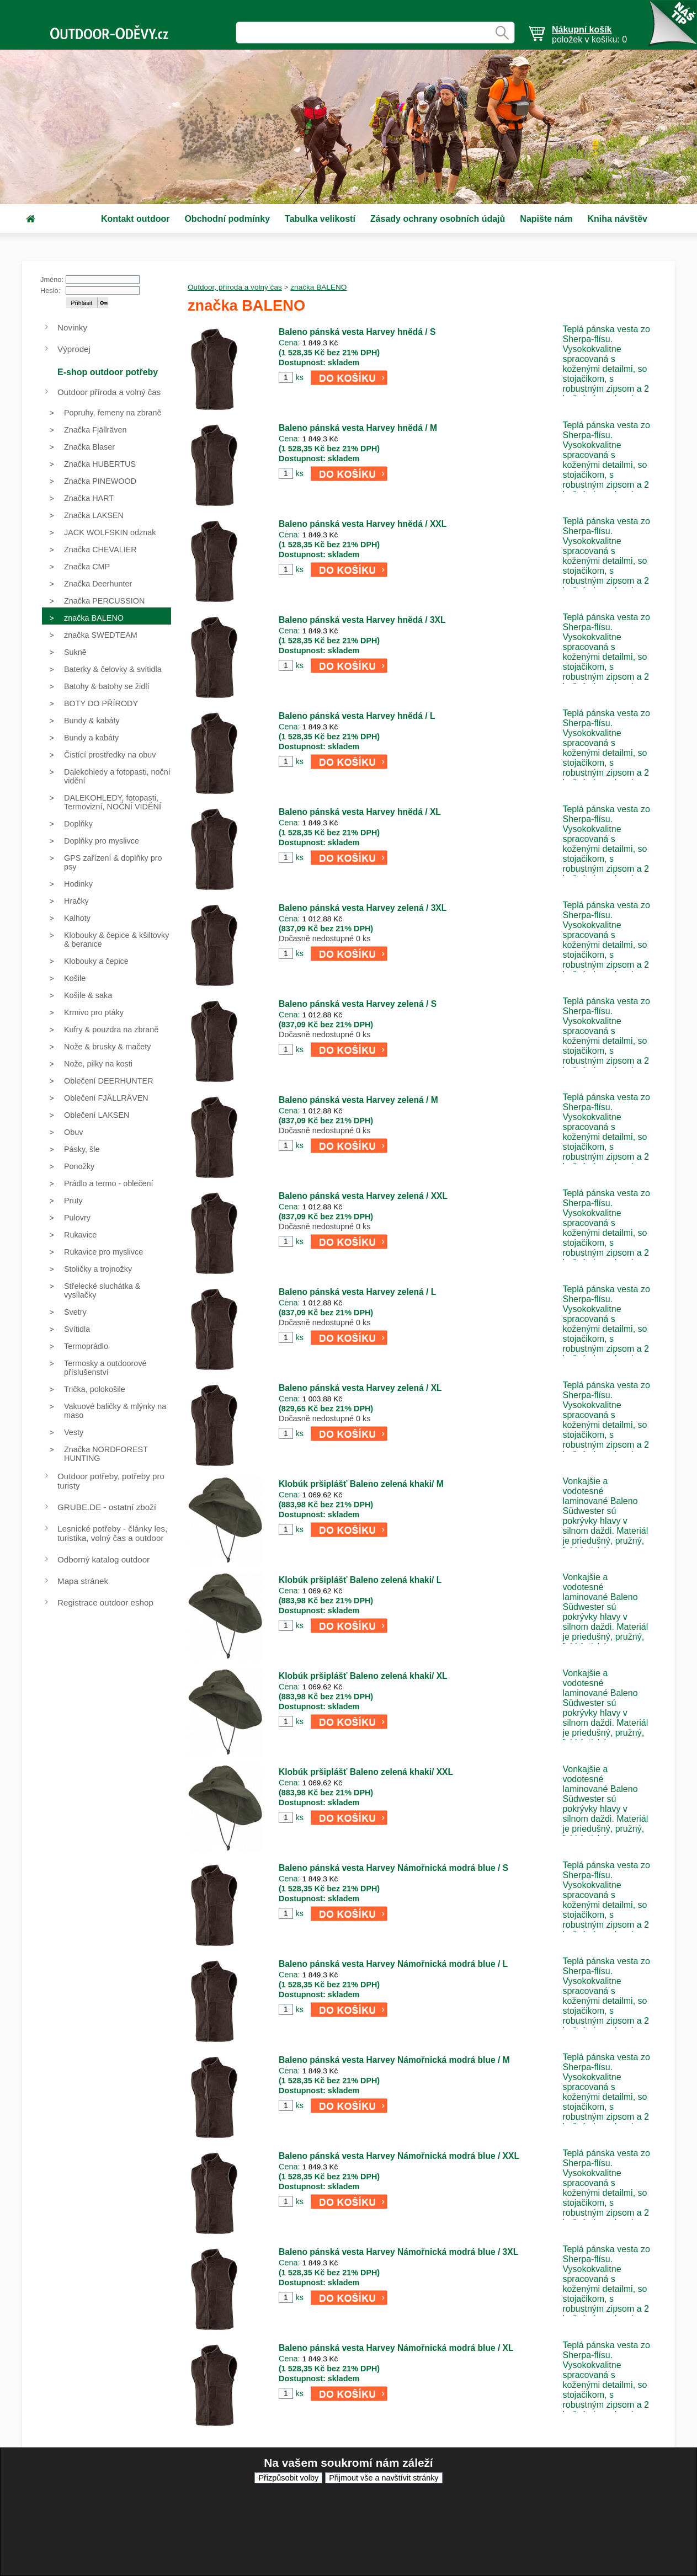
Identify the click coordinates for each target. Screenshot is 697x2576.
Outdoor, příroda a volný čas (235, 287)
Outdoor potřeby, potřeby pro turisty (110, 1480)
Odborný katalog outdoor (103, 1559)
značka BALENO (318, 287)
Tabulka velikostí (320, 218)
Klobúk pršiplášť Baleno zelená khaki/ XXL (366, 1772)
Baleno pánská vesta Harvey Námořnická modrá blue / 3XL (398, 2252)
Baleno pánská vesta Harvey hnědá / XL (360, 812)
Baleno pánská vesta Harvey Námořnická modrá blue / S (393, 1868)
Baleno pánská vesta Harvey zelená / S (358, 1004)
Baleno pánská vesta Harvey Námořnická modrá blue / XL (396, 2348)
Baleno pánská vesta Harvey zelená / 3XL (362, 908)
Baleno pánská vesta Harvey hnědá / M (358, 428)
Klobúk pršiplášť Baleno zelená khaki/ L (360, 1580)
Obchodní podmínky (227, 218)
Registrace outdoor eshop (105, 1602)
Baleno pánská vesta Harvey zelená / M (358, 1100)
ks (299, 377)
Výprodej (74, 349)
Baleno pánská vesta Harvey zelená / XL (360, 1388)
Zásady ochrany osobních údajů (438, 218)
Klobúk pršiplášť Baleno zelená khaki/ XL (363, 1676)
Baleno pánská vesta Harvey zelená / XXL (363, 1196)
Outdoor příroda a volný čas (109, 392)
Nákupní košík (581, 29)
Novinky (72, 327)
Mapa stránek (82, 1581)
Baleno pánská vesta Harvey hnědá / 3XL (362, 620)
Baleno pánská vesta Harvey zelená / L (357, 1292)
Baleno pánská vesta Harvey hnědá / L (357, 716)
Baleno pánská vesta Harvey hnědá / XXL (362, 524)
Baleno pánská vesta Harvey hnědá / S (357, 332)
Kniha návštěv (617, 218)
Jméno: (51, 279)
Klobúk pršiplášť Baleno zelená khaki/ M (361, 1484)
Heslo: (50, 290)
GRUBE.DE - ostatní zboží (106, 1507)
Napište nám (546, 218)
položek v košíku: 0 (589, 34)
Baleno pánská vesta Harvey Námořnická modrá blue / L (393, 1964)
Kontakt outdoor (135, 218)
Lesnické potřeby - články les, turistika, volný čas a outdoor (112, 1533)
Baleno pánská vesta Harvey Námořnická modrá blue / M (394, 2060)
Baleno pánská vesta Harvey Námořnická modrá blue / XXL (399, 2156)
